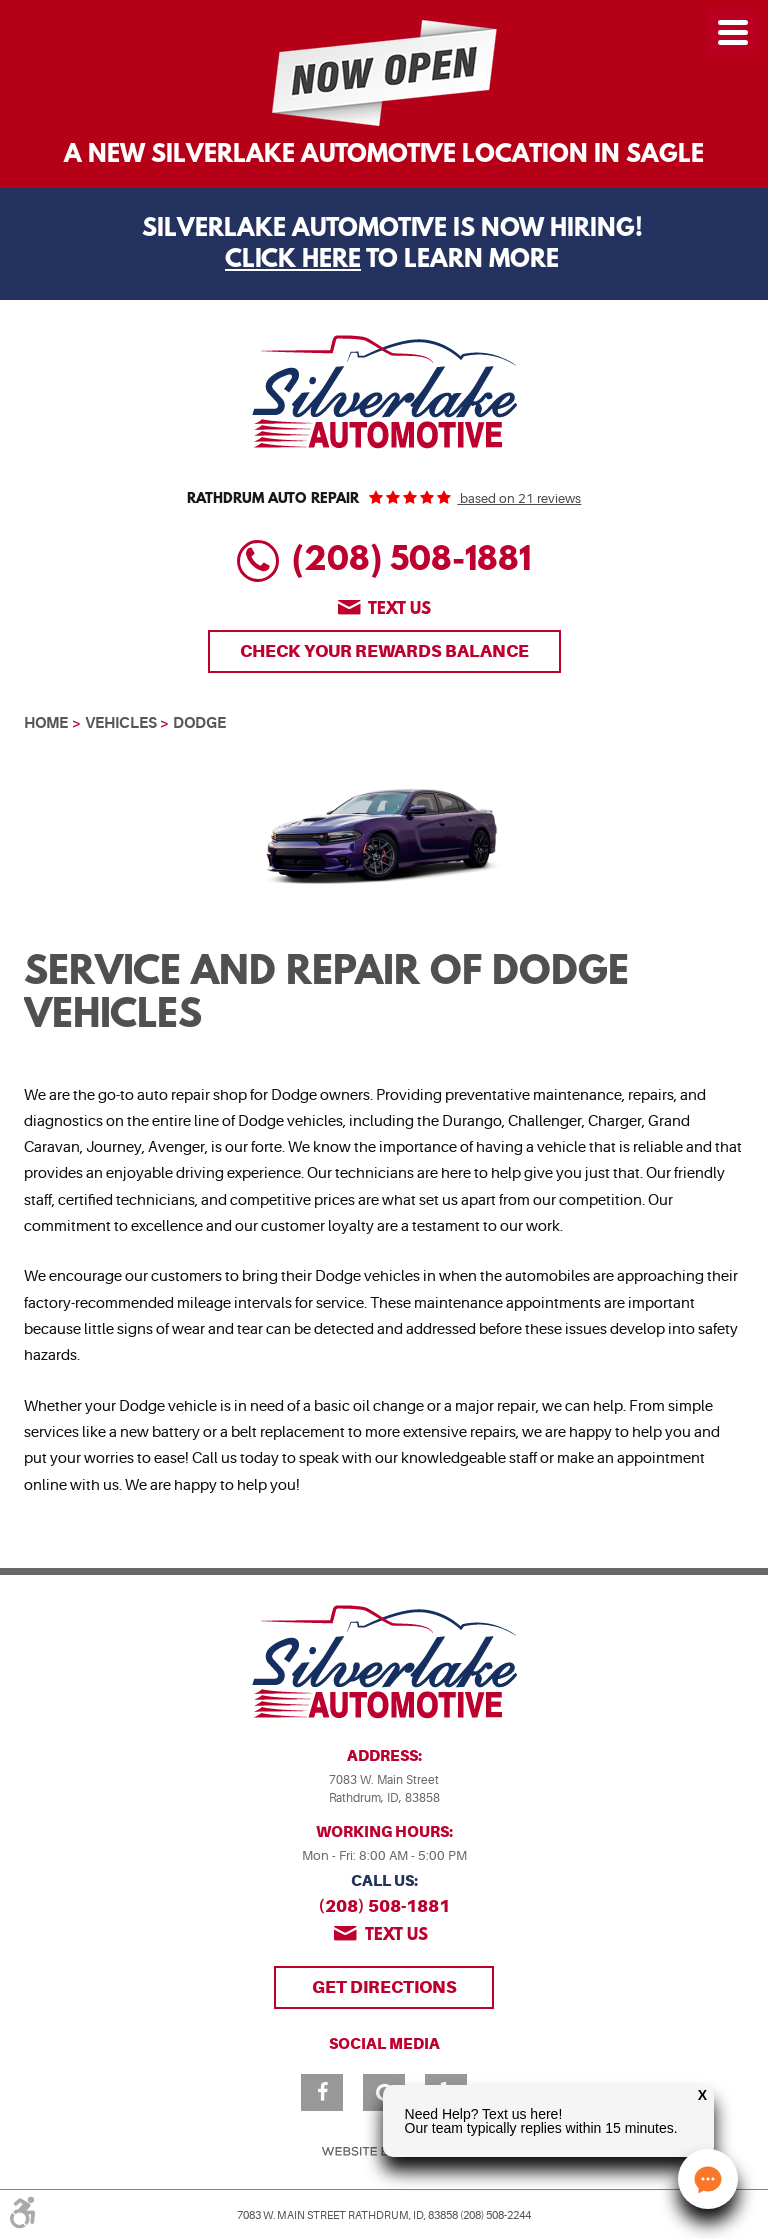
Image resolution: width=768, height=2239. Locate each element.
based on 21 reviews (519, 498)
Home (46, 723)
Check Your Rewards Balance (384, 651)
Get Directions (384, 1987)
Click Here (293, 261)
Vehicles (121, 723)
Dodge (199, 723)
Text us (399, 609)
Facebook (322, 2092)
